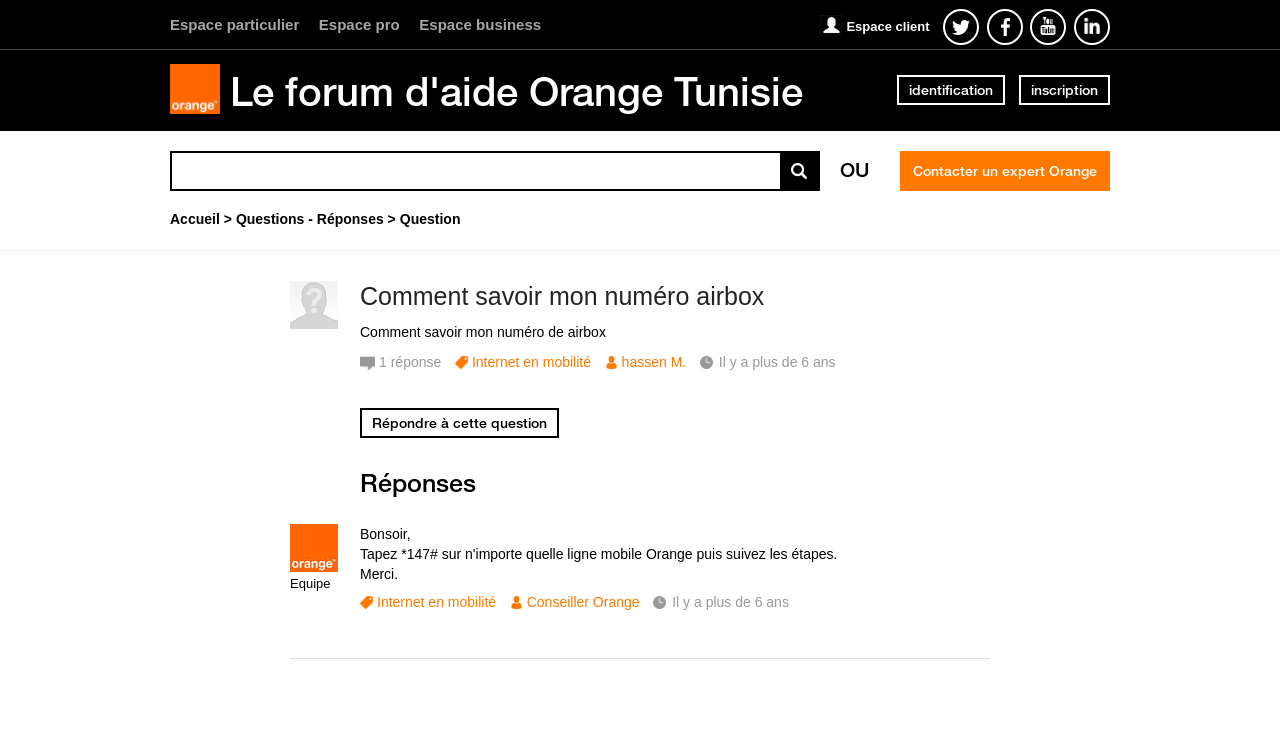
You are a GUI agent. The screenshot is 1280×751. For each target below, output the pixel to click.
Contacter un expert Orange (1005, 171)
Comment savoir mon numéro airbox (562, 296)
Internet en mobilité (531, 362)
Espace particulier (234, 24)
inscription (1064, 90)
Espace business (480, 24)
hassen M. (654, 362)
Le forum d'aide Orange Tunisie (516, 91)
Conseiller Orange (583, 602)
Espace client (887, 26)
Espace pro (359, 24)
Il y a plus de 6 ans (730, 602)
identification (951, 90)
